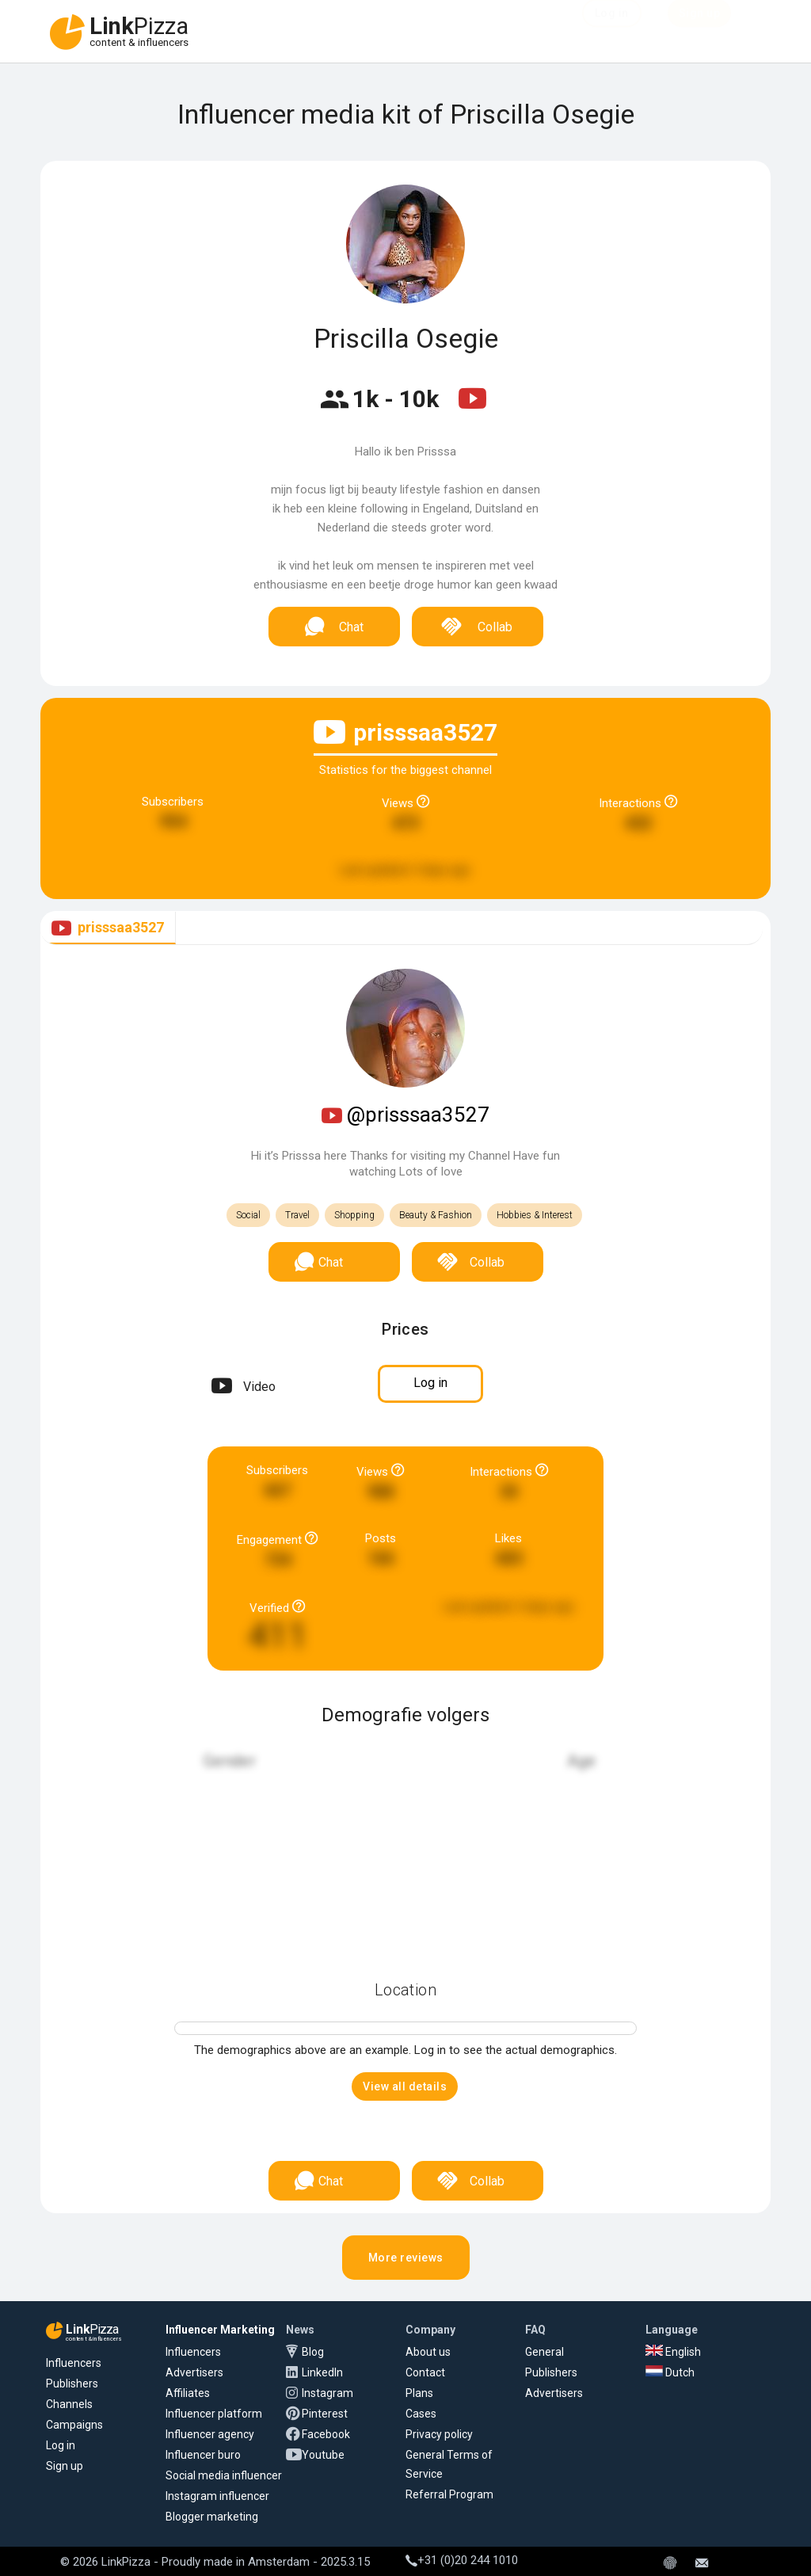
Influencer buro (203, 2454)
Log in (60, 2445)
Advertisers (194, 2372)
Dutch (670, 2372)
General (544, 2351)
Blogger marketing (212, 2516)
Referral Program (449, 2494)
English (673, 2351)
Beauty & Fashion (435, 1215)
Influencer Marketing (220, 2329)
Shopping (354, 1215)
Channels (69, 2404)
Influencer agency (210, 2434)
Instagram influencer (217, 2496)
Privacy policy (439, 2434)
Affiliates (188, 2393)
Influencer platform (214, 2413)
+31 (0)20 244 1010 (462, 2560)
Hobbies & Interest (535, 1215)
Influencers (73, 2363)
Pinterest (325, 2413)
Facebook (326, 2434)
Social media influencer (224, 2475)
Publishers (72, 2383)
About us (428, 2351)
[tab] (108, 928)
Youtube (323, 2454)
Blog (313, 2351)
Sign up (64, 2466)
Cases (421, 2413)
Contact (425, 2372)
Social (248, 1215)
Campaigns (74, 2424)
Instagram (327, 2393)
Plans (419, 2393)
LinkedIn (322, 2372)
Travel (297, 1215)
